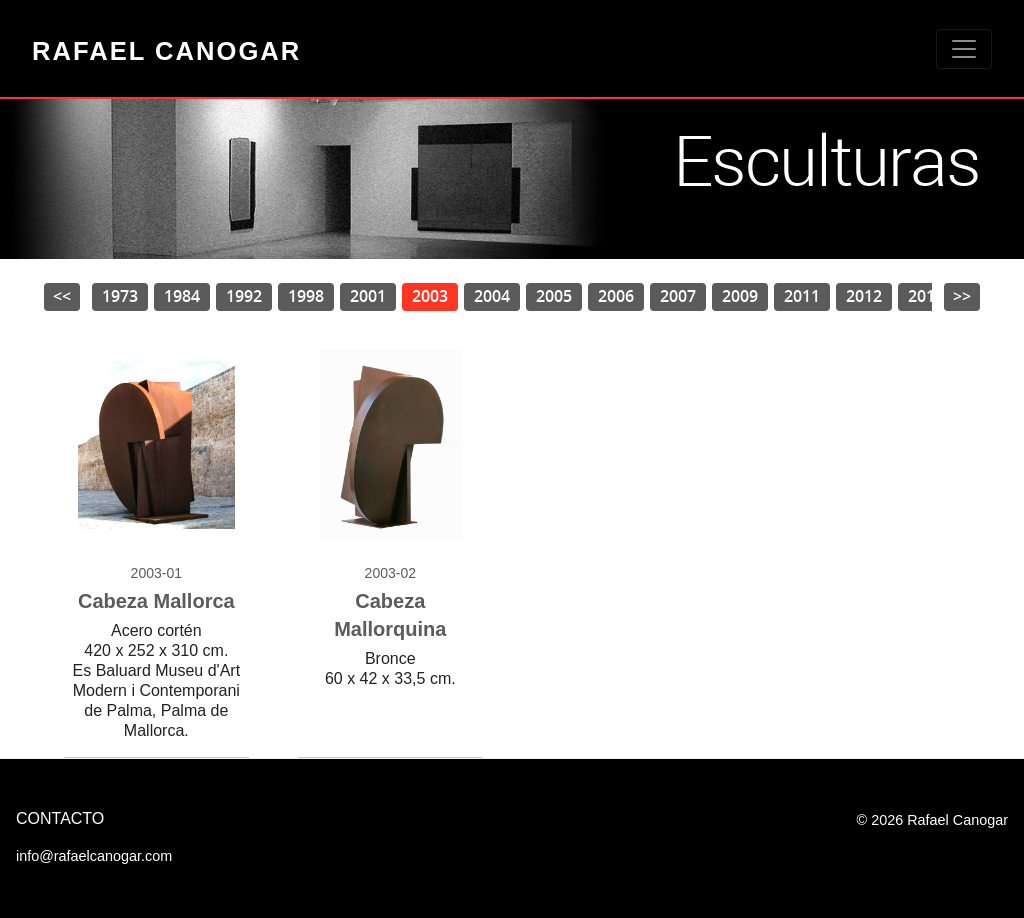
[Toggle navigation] (964, 49)
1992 (244, 296)
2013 (926, 296)
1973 (120, 296)
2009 (740, 296)
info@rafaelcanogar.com (94, 856)
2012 (864, 296)
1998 (306, 296)
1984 (182, 296)
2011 (802, 296)
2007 (678, 296)
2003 (430, 296)
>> (962, 296)
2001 (368, 296)
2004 (492, 296)
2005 (554, 296)
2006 (616, 296)
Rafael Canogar (166, 51)
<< (62, 296)
